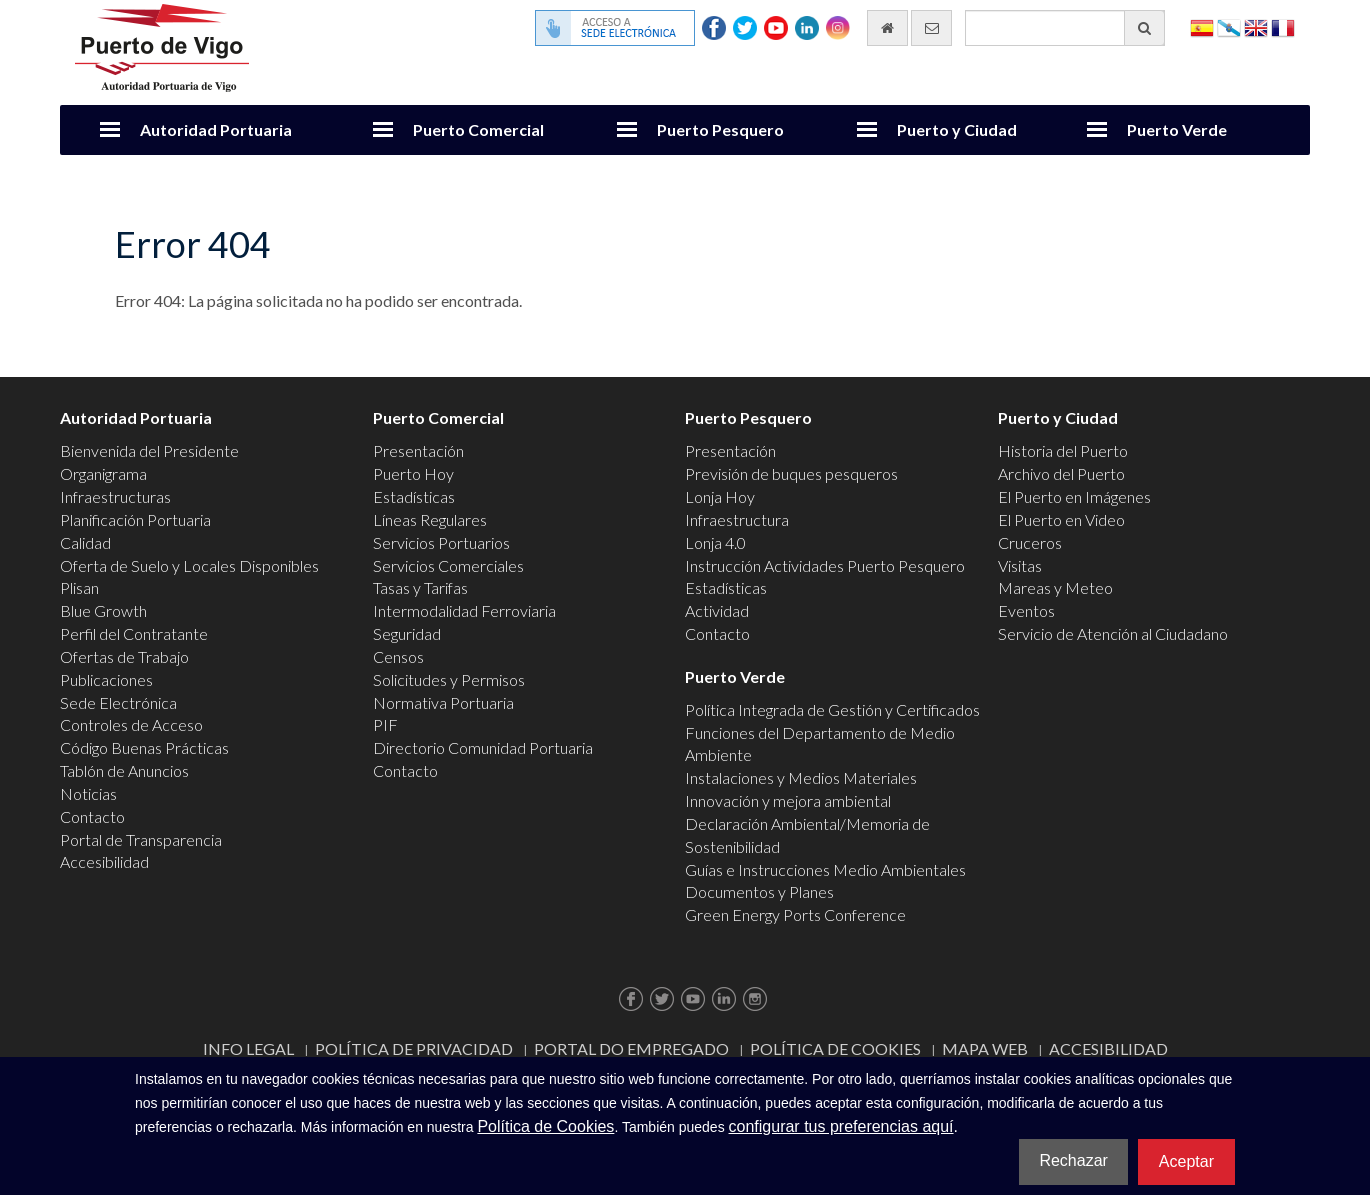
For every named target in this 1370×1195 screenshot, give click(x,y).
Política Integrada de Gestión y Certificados (832, 709)
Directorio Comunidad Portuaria (483, 747)
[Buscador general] (1065, 28)
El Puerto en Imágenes (1074, 496)
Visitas (1020, 565)
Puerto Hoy (413, 473)
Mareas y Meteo (1055, 587)
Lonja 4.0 (715, 542)
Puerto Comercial (478, 129)
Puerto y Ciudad (957, 129)
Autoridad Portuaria (216, 129)
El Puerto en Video (1061, 519)
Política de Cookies (835, 1048)
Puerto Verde (1177, 129)
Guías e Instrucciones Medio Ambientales (825, 869)
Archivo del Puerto (1061, 473)
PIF (385, 724)
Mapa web (985, 1048)
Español (1202, 26)
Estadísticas (414, 496)
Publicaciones (106, 679)
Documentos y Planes (759, 891)
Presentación (418, 450)
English (1256, 26)
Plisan (79, 587)
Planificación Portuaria (135, 519)
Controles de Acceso (131, 724)
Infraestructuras (115, 496)
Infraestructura (737, 519)
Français (1283, 26)
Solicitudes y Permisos (449, 679)
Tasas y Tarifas (420, 587)
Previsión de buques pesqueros (791, 473)
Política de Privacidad (414, 1048)
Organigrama (103, 473)
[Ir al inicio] (887, 28)
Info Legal (248, 1048)
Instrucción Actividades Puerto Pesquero (825, 565)
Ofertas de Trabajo (124, 656)
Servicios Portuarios (441, 542)
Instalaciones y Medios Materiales (801, 777)
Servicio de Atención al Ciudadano (1113, 633)
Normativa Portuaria (443, 702)
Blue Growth (103, 610)
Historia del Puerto (1063, 450)
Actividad (717, 610)
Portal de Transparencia (141, 839)
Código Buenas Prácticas (144, 747)
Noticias (88, 793)
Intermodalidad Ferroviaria (464, 610)
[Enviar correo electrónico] (931, 28)
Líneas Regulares (430, 519)
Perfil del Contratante (134, 633)
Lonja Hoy (720, 496)
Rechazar (1073, 1160)
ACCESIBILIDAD (1108, 1048)
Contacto (92, 816)
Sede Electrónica (118, 702)
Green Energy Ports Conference (795, 914)
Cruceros (1030, 542)
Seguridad (407, 633)
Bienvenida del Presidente (149, 450)
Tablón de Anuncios (124, 770)
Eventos (1026, 610)
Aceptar (1186, 1161)
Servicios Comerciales (448, 565)
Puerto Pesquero (720, 129)
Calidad (85, 542)
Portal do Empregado (631, 1048)
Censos (398, 656)
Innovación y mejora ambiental (788, 800)
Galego (1229, 26)
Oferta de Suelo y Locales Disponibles (189, 565)
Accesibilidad (104, 861)
